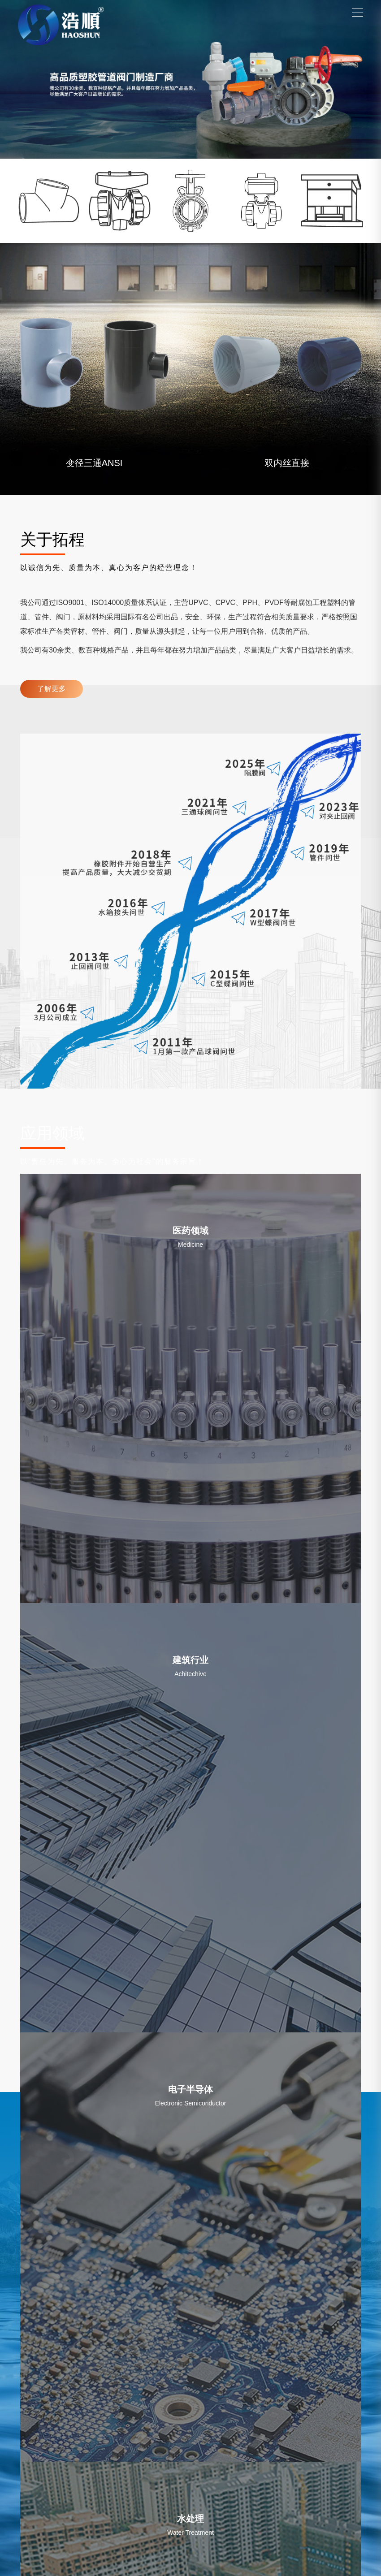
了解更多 (51, 688)
